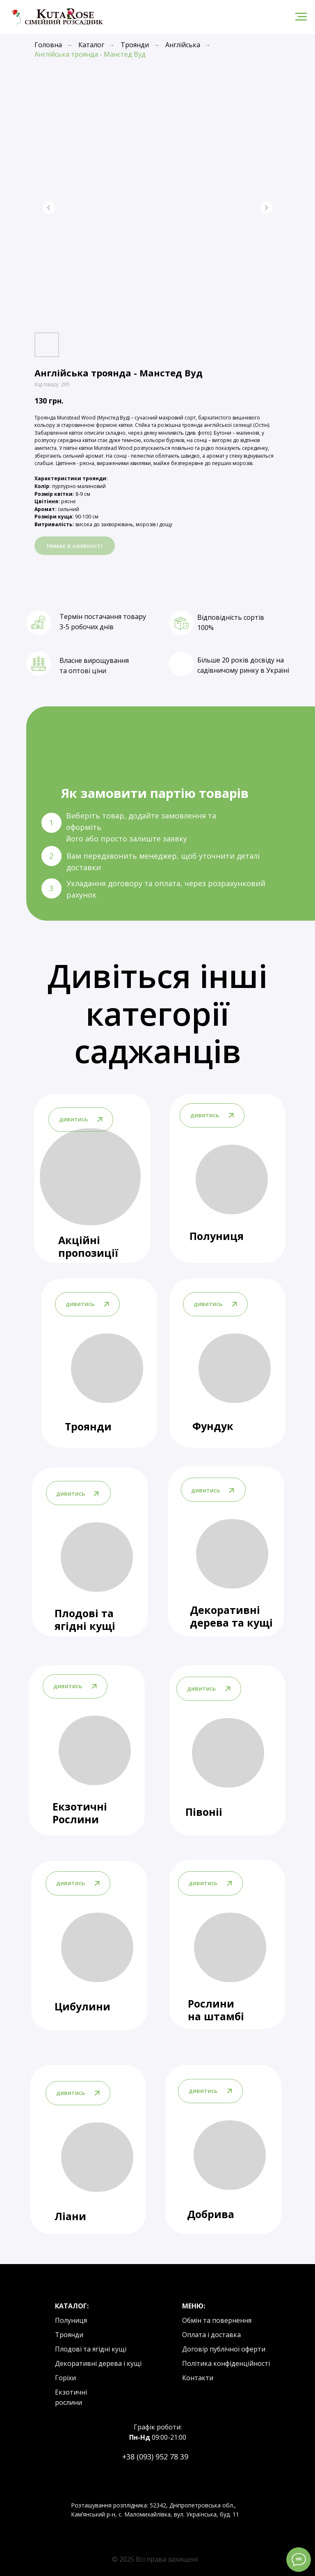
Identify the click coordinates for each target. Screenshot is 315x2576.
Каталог (91, 45)
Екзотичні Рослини (79, 1812)
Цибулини (82, 2006)
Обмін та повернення (216, 2320)
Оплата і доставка (211, 2334)
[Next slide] (266, 208)
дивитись (208, 1304)
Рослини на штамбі (216, 2009)
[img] (235, 1368)
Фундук (212, 1426)
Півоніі (203, 1812)
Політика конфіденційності (226, 2363)
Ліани (70, 2216)
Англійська (182, 45)
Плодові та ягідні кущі (85, 1619)
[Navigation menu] (301, 17)
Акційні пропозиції (88, 1246)
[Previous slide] (49, 208)
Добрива (210, 2214)
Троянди (135, 45)
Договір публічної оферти (223, 2349)
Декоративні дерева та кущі (231, 1616)
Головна (48, 45)
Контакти (197, 2377)
